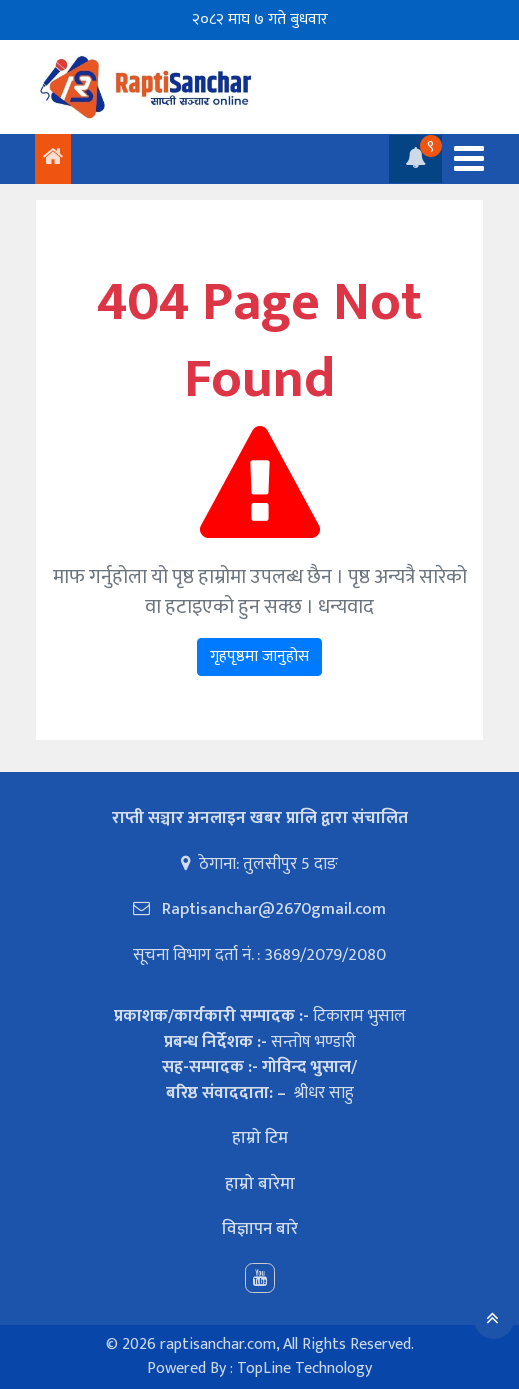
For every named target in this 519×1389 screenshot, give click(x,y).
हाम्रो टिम (260, 1138)
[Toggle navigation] (463, 158)
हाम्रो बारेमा (260, 1184)
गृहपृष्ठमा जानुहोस (259, 656)
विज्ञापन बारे (260, 1229)
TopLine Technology (304, 1368)
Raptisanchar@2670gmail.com (272, 909)
